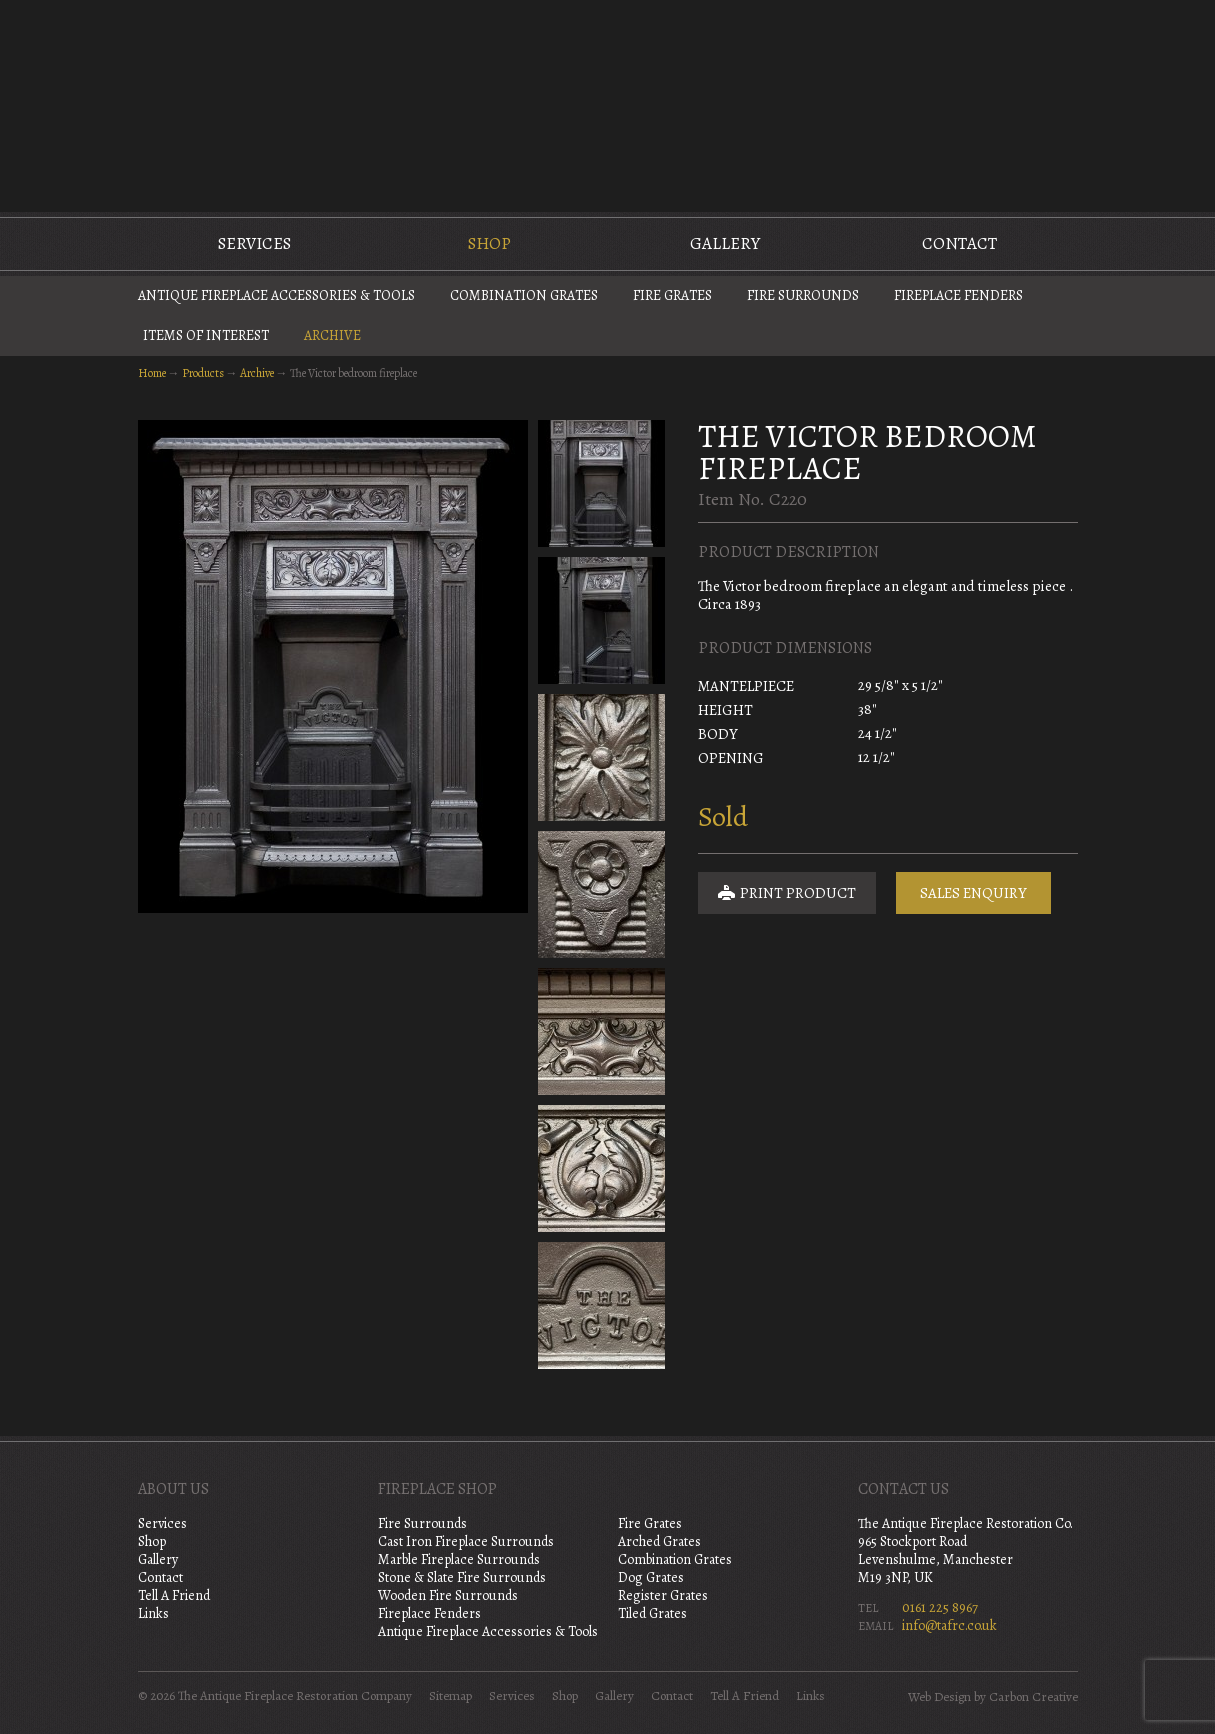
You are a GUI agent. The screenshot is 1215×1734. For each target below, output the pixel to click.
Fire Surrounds (803, 295)
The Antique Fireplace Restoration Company (608, 104)
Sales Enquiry (973, 893)
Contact (959, 243)
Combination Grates (524, 295)
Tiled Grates (652, 1613)
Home (152, 373)
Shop (489, 243)
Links (153, 1613)
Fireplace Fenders (958, 295)
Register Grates (663, 1595)
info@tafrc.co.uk (949, 1625)
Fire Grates (672, 295)
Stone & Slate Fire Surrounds (462, 1577)
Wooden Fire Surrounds (448, 1595)
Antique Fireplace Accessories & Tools (276, 295)
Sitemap (450, 1696)
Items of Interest (206, 335)
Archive (332, 335)
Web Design (939, 1697)
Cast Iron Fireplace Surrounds (466, 1541)
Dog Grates (651, 1577)
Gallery (725, 243)
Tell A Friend (174, 1595)
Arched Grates (659, 1541)
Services (254, 243)
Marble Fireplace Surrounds (459, 1559)
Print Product (787, 893)
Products (203, 373)
